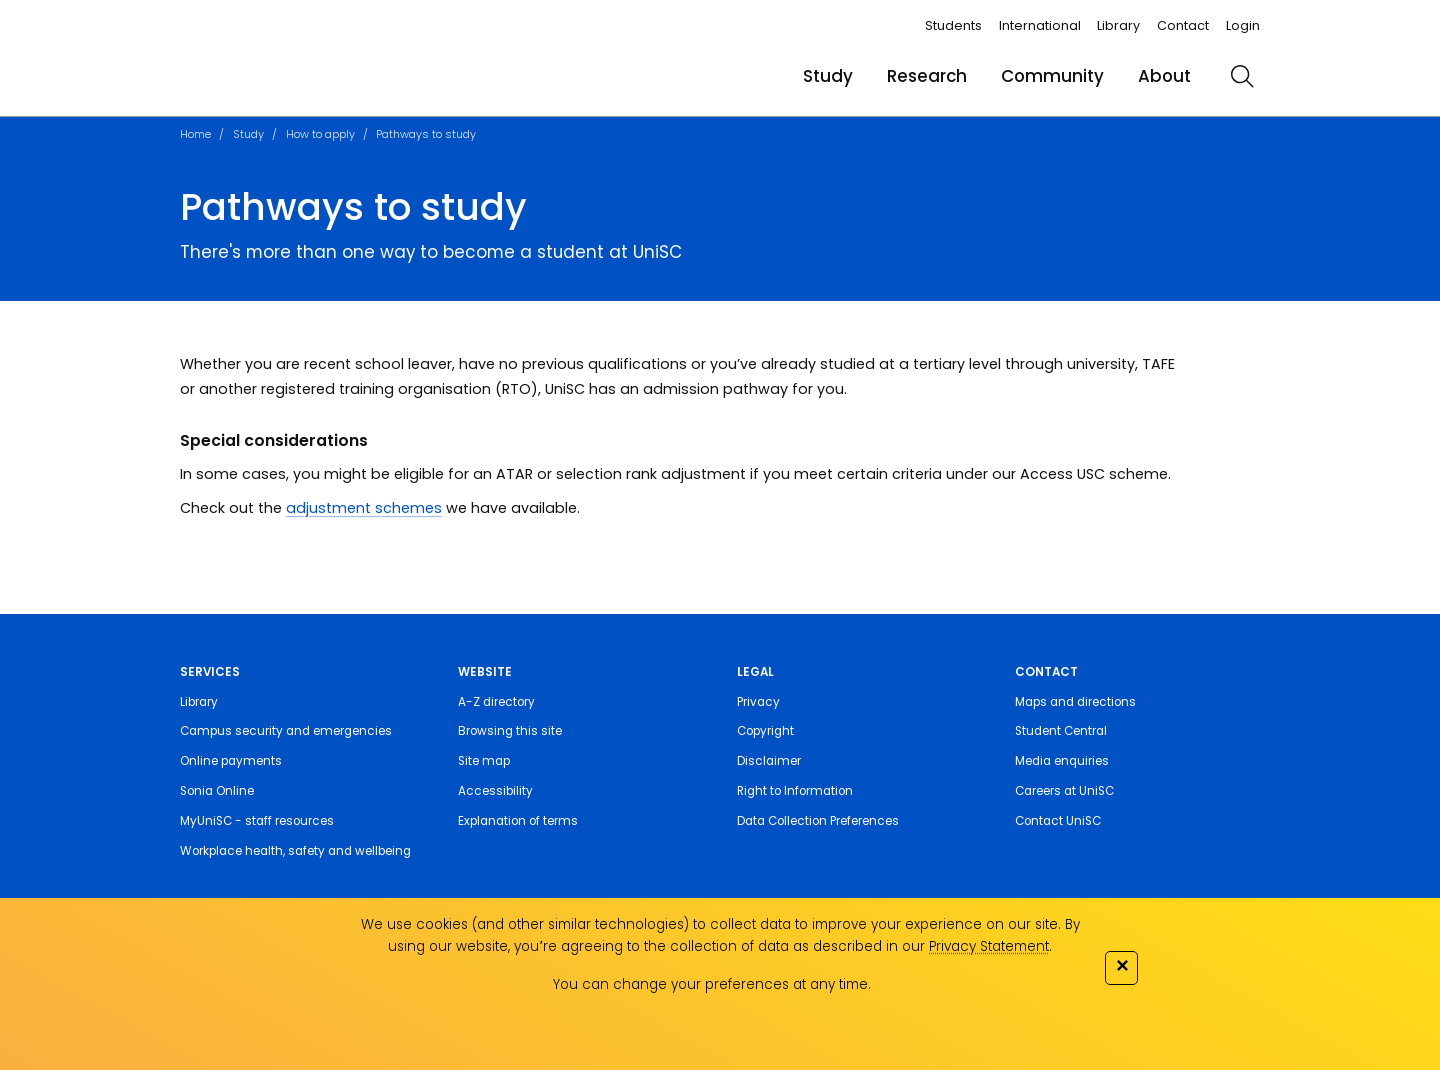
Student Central (1061, 731)
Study (828, 76)
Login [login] (1243, 25)
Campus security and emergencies (286, 731)
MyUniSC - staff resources (257, 821)
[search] (1242, 76)
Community (1052, 76)
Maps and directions (1075, 702)
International (1040, 25)
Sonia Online (217, 791)
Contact (1183, 25)
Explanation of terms (518, 821)
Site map (484, 761)
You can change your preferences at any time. (712, 984)
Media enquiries (1062, 761)
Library (1118, 25)
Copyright (765, 731)
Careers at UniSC (1064, 791)
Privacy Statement (989, 946)
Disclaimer (769, 761)
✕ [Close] (1122, 965)
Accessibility (495, 791)
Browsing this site (510, 731)
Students (953, 25)
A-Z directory (496, 702)
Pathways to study (426, 134)
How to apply (320, 134)
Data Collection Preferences (818, 821)
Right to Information (795, 791)
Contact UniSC (1058, 821)
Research (927, 76)
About (1164, 76)
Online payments (231, 761)
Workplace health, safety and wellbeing (295, 851)
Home (195, 134)
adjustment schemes (364, 508)
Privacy (758, 702)
